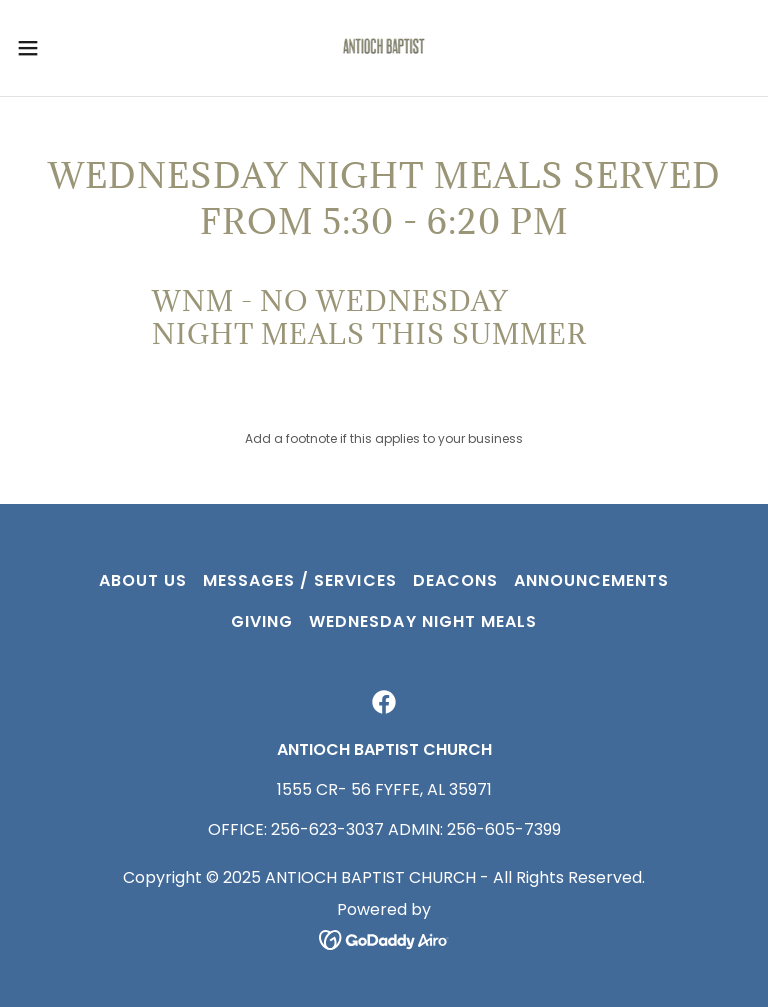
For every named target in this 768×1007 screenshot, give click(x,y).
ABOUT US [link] (143, 580)
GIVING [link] (262, 621)
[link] (384, 48)
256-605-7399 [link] (504, 829)
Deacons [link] (455, 580)
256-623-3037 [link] (327, 829)
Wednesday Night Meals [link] (422, 621)
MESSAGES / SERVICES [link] (299, 580)
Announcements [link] (591, 580)
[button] (64, 48)
